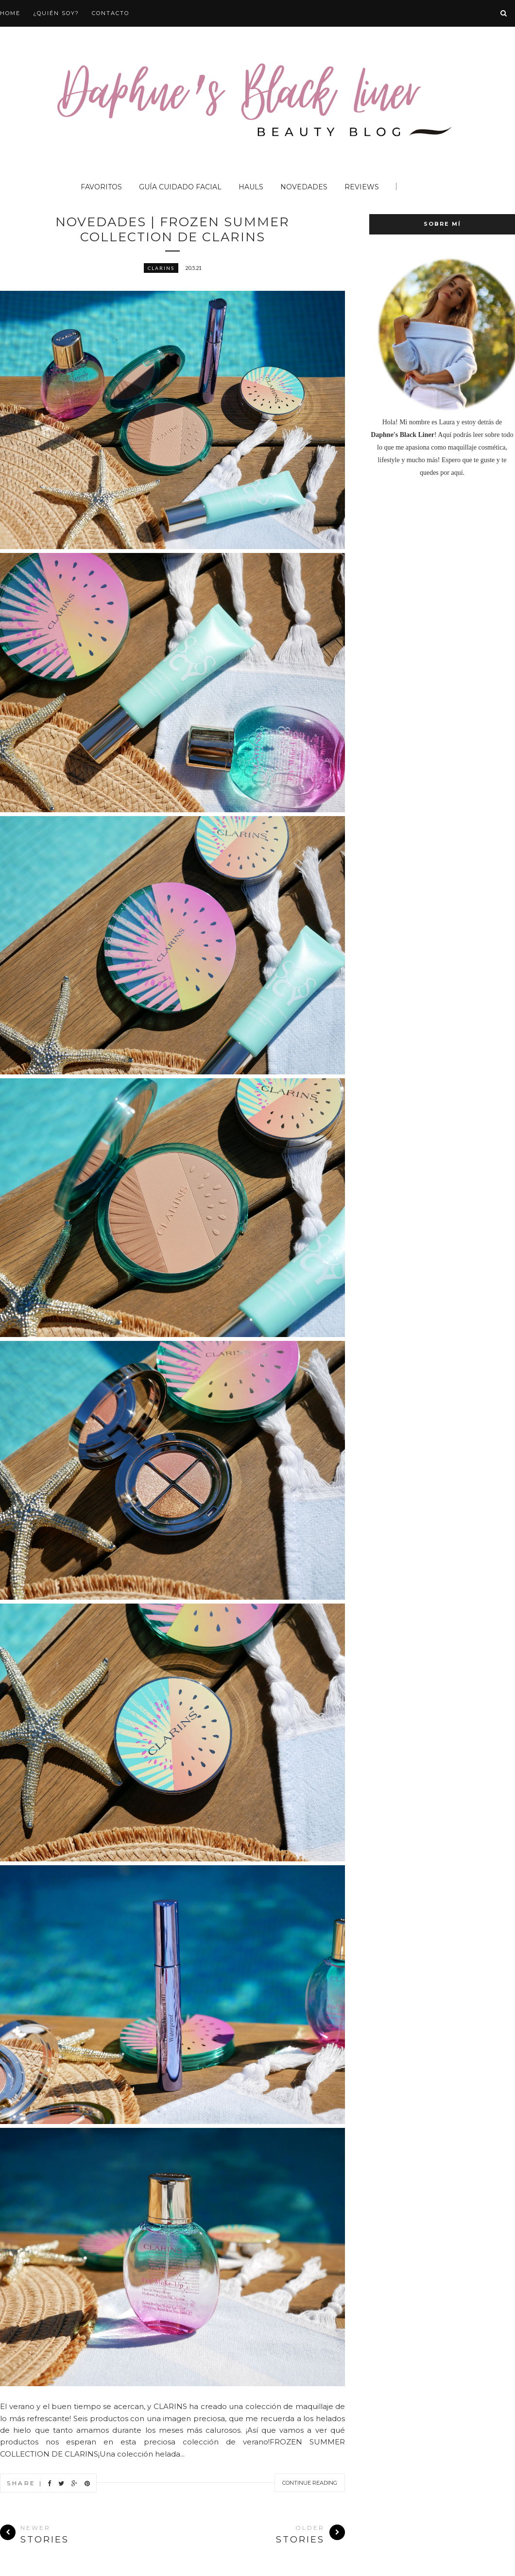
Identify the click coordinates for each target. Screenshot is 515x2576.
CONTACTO (110, 13)
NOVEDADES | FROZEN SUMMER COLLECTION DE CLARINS (172, 229)
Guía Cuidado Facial (180, 187)
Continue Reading (309, 2483)
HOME (10, 13)
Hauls (251, 187)
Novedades (303, 187)
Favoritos (101, 187)
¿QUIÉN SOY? (56, 13)
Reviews (361, 187)
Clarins (161, 269)
